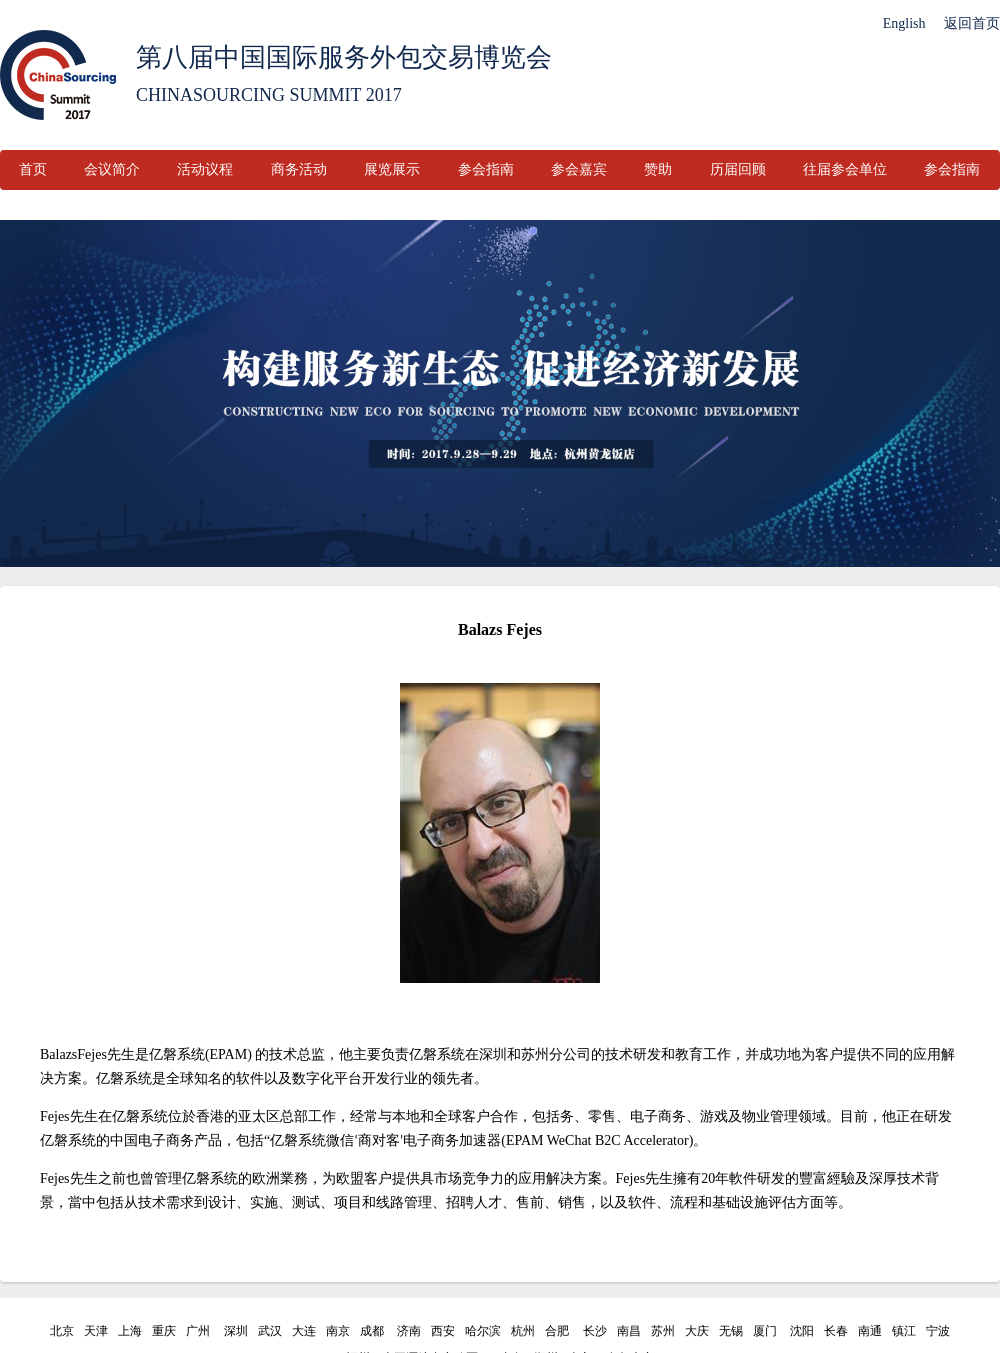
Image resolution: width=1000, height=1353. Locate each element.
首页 (33, 169)
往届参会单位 (845, 169)
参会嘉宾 (579, 169)
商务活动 (299, 169)
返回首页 (972, 23)
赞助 (658, 169)
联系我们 (420, 209)
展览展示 (392, 169)
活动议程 (205, 169)
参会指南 (486, 169)
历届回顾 (738, 169)
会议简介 (112, 169)
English (904, 23)
